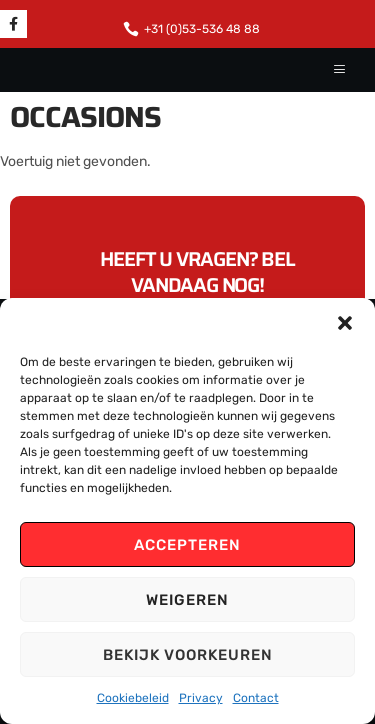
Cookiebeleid (133, 698)
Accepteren (187, 545)
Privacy (201, 698)
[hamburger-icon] (340, 70)
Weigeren (187, 600)
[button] (345, 323)
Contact (256, 698)
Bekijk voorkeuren (188, 655)
